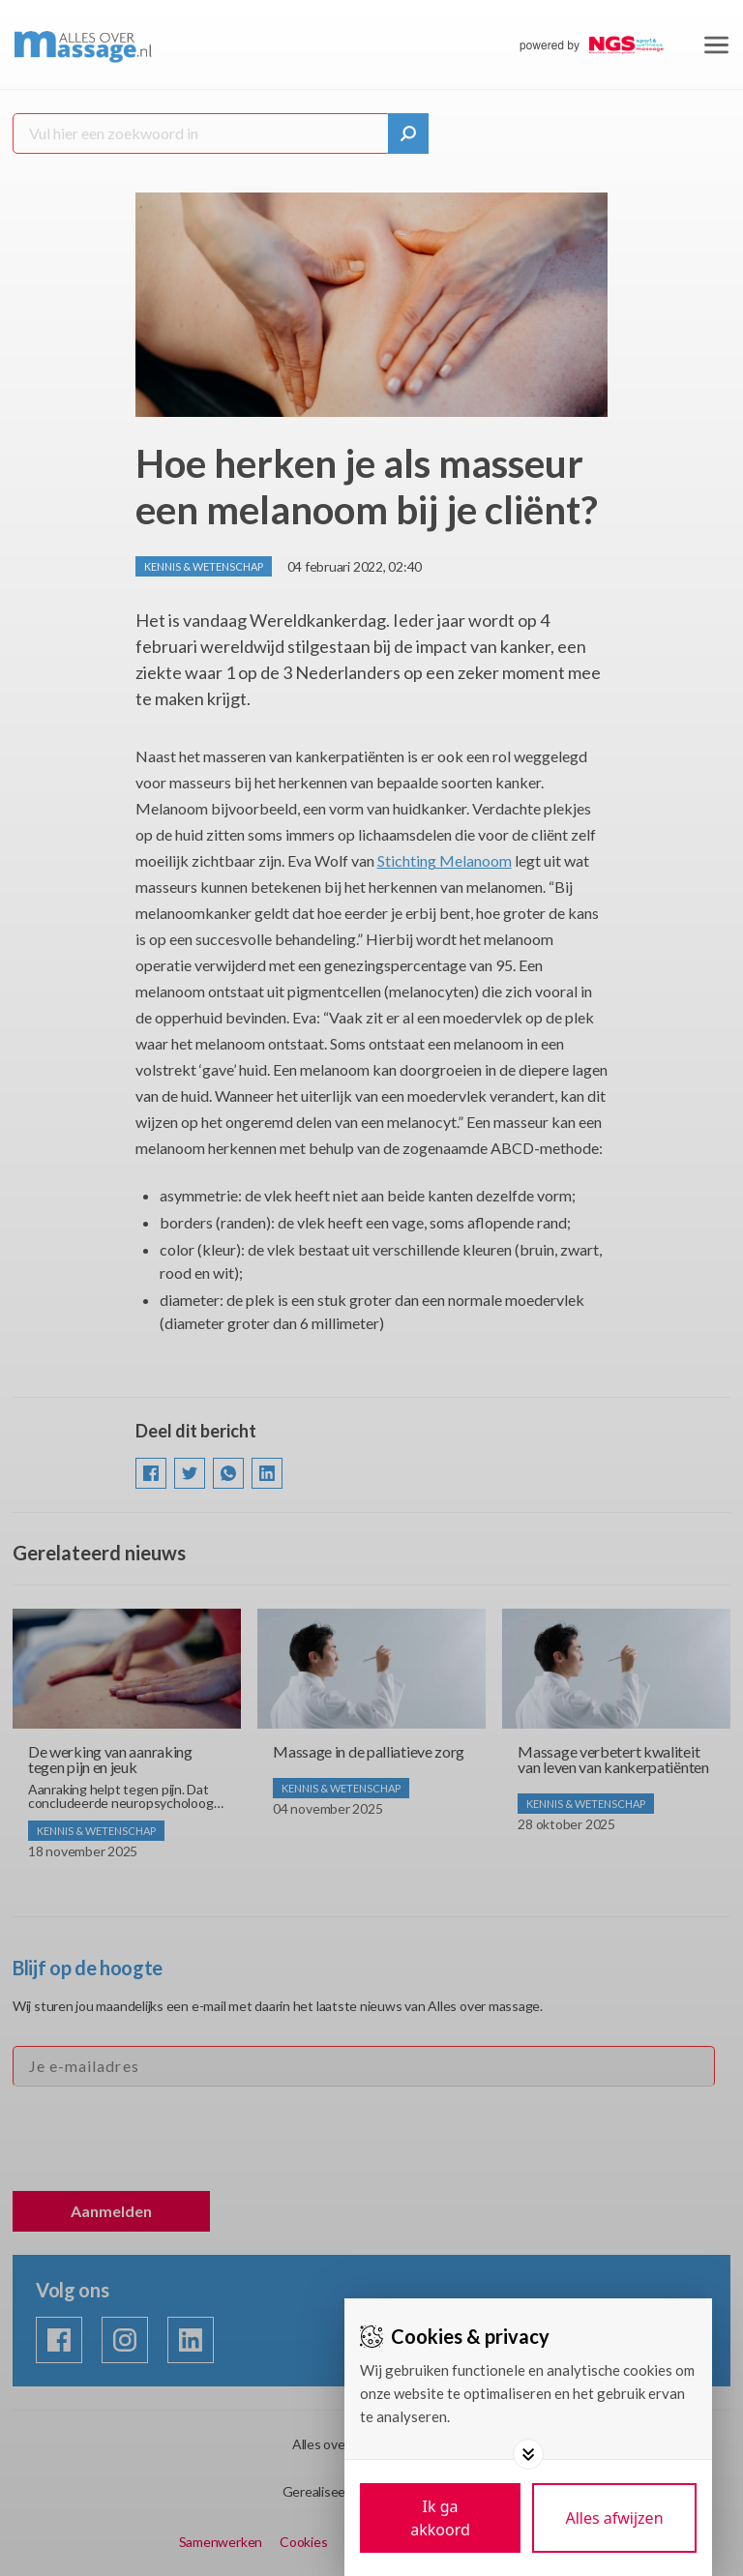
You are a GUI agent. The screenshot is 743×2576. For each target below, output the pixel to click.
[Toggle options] (528, 2454)
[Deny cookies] (614, 2518)
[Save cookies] (440, 2518)
